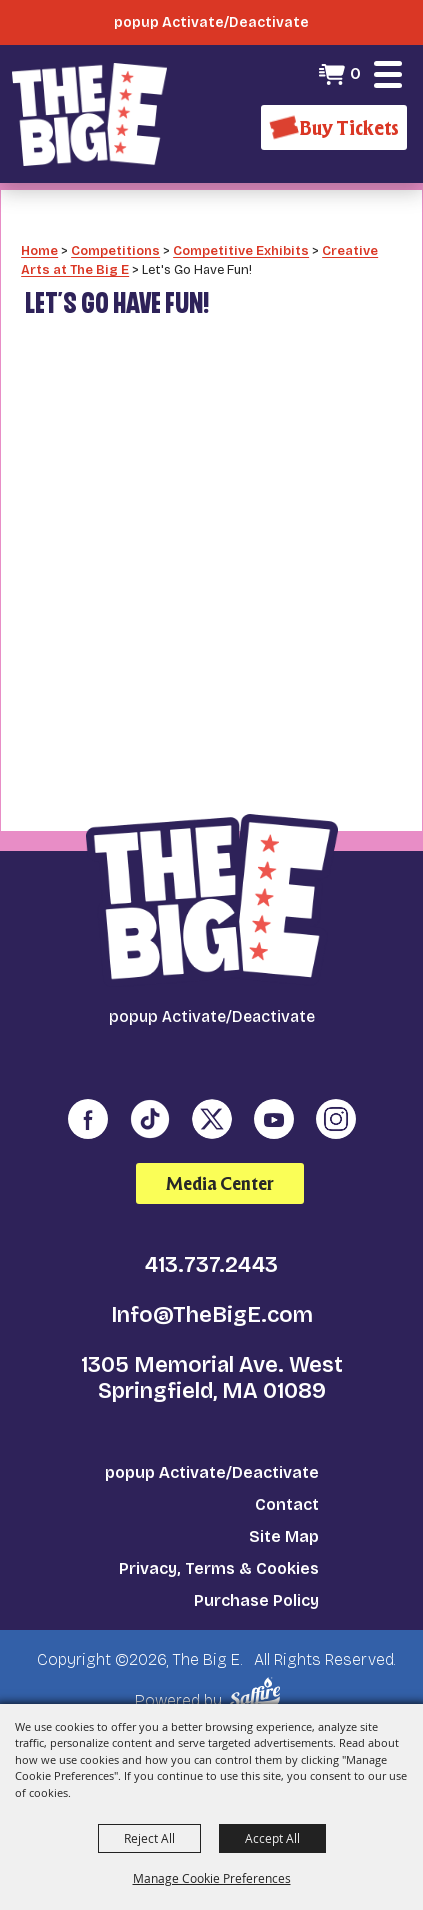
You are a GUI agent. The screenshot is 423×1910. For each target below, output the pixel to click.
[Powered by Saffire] (258, 1693)
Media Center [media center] (220, 1183)
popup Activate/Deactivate (212, 1472)
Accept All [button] (272, 1838)
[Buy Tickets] (334, 127)
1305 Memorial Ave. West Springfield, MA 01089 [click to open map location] (212, 1378)
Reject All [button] (149, 1838)
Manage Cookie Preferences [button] (212, 1878)
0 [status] (355, 73)
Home (39, 250)
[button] (388, 74)
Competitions (115, 250)
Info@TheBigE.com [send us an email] (212, 1315)
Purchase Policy (256, 1600)
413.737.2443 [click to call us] (211, 1265)
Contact (287, 1504)
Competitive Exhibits (241, 250)
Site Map (284, 1536)
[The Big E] (89, 114)
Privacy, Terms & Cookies (219, 1568)
